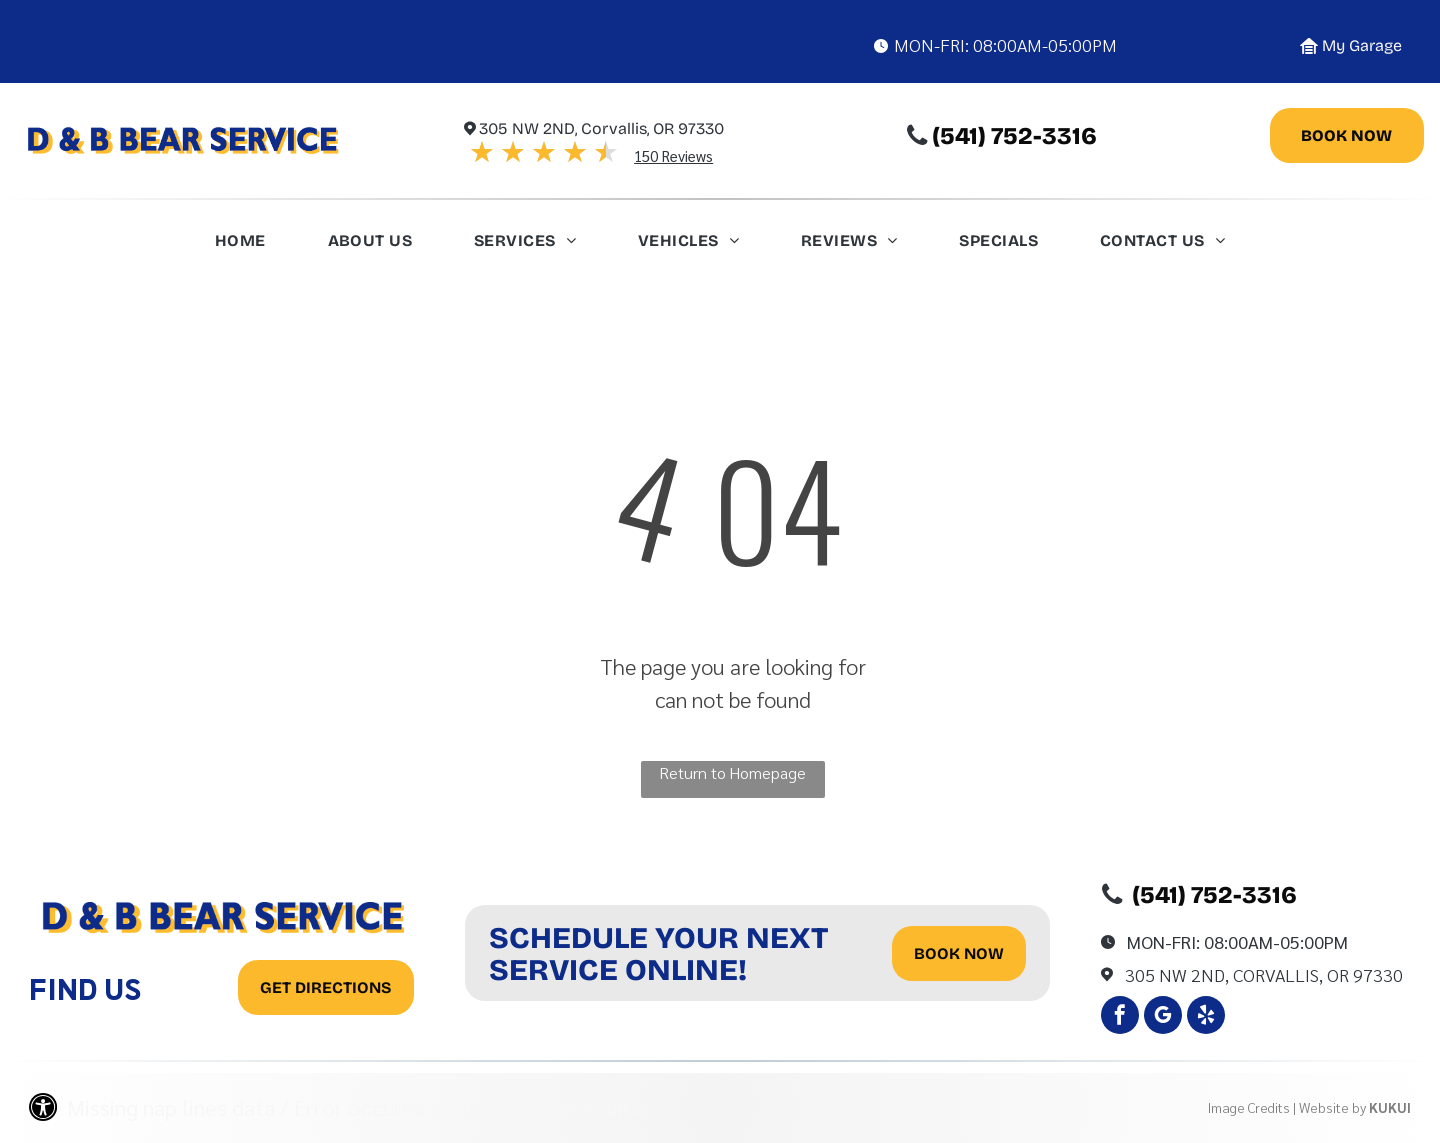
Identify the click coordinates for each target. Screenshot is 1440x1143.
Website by (1332, 1107)
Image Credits (1249, 1107)
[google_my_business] (1163, 1017)
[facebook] (1120, 1017)
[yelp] (1206, 1017)
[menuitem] (240, 246)
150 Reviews (673, 155)
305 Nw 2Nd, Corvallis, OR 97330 (1264, 974)
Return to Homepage (732, 772)
